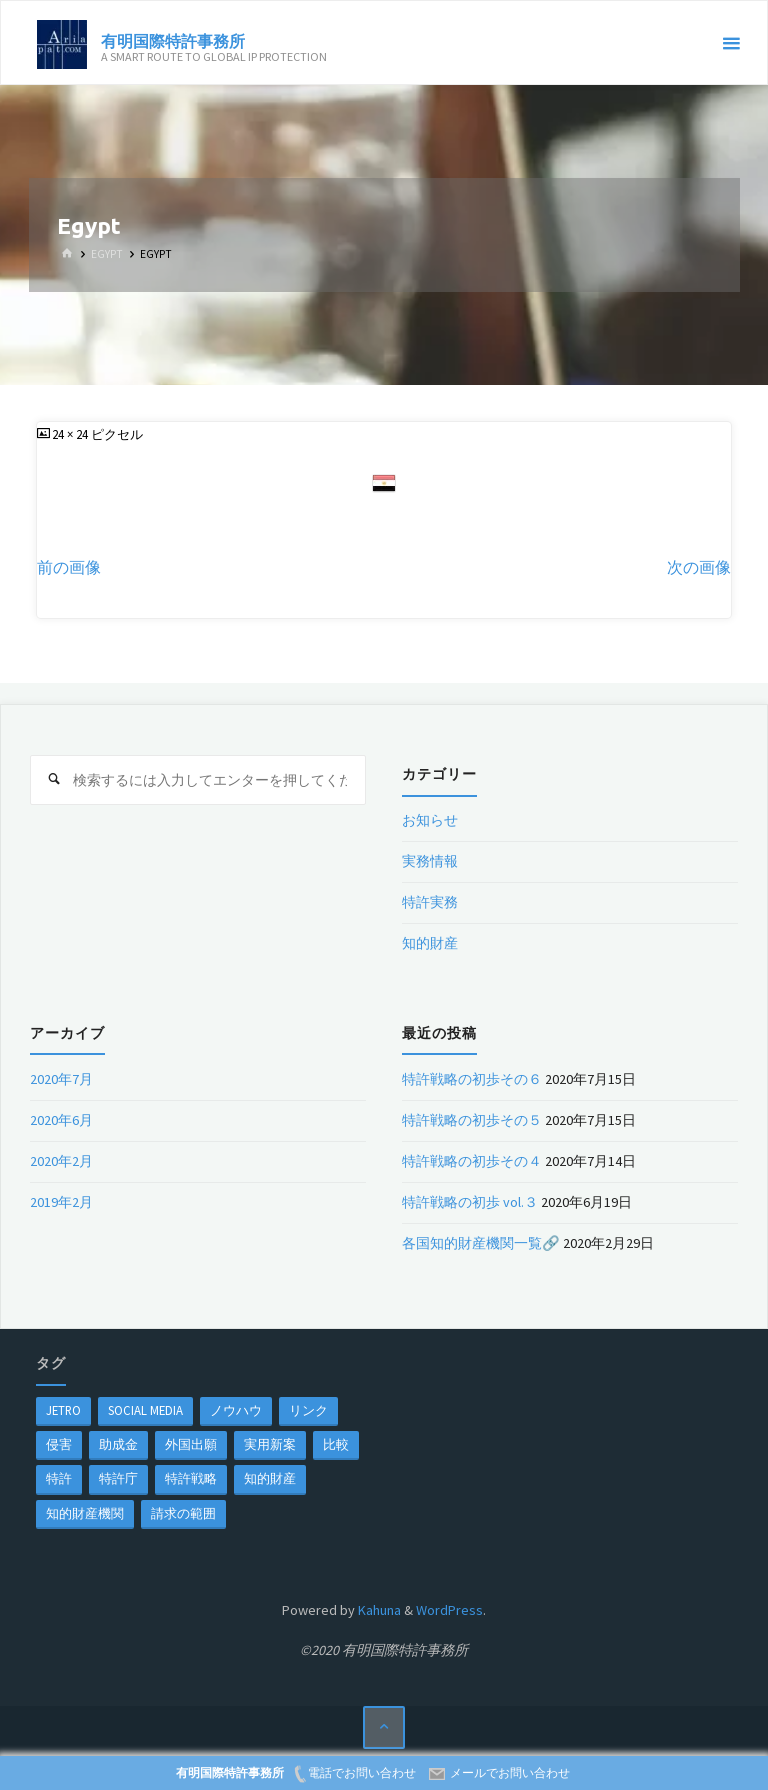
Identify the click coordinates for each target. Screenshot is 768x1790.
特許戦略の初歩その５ (472, 1120)
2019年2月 (61, 1202)
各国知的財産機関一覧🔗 (481, 1243)
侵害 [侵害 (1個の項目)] (59, 1444)
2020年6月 (61, 1120)
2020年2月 (61, 1161)
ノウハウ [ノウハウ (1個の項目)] (236, 1410)
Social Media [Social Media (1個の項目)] (145, 1410)
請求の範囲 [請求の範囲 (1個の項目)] (183, 1513)
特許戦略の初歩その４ (472, 1161)
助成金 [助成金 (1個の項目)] (118, 1444)
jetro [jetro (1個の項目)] (63, 1410)
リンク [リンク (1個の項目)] (308, 1410)
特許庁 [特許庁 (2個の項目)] (118, 1478)
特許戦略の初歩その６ (472, 1079)
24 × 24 (71, 434)
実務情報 (430, 861)
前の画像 (69, 567)
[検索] (55, 780)
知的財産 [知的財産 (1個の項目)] (270, 1478)
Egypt (107, 254)
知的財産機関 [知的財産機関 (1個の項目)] (85, 1513)
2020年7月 (61, 1079)
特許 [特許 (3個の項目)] (59, 1478)
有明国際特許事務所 (173, 40)
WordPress (449, 1610)
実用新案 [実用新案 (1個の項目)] (270, 1444)
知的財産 (430, 943)
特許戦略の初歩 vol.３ (470, 1202)
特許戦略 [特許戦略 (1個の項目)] (191, 1478)
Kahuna (378, 1610)
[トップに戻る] (384, 1727)
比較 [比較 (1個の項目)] (336, 1444)
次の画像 (699, 567)
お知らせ (430, 820)
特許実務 (430, 902)
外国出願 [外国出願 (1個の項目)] (191, 1444)
